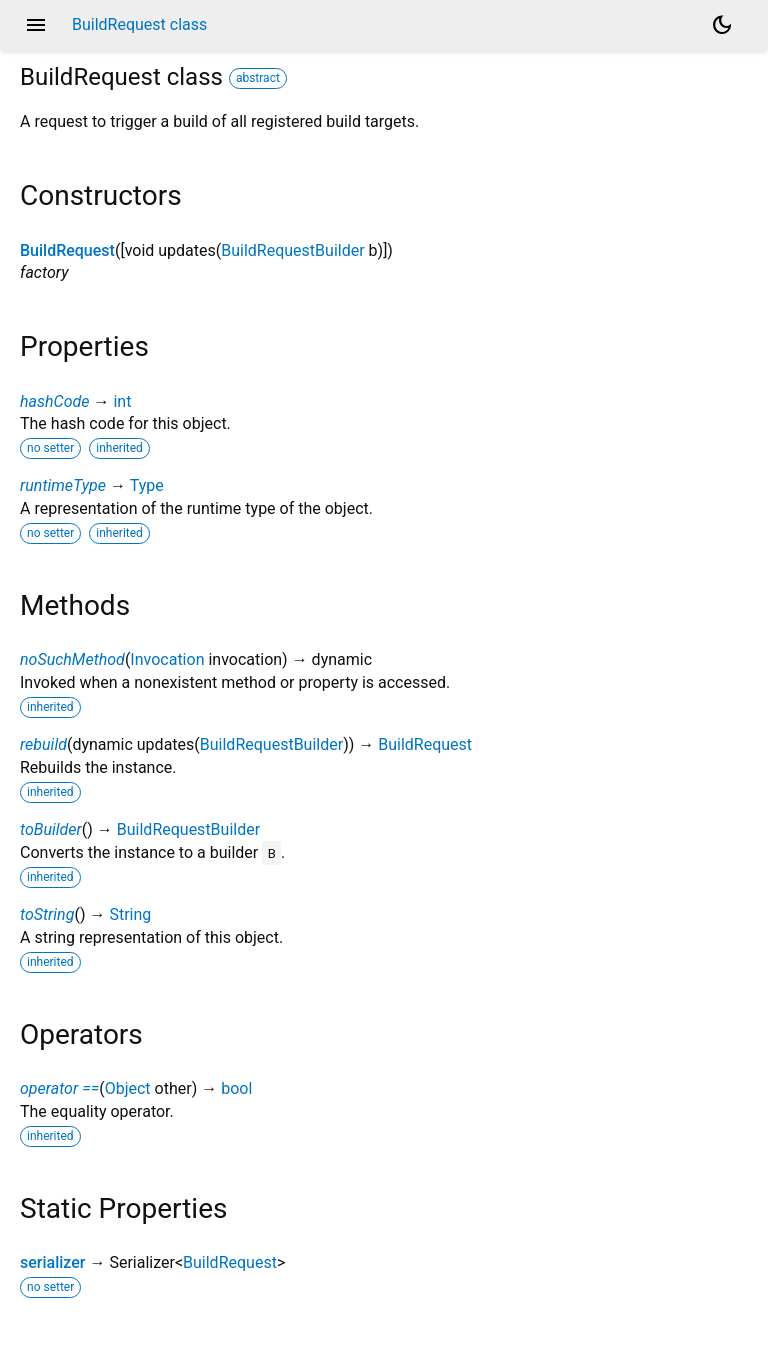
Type (147, 485)
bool (236, 1088)
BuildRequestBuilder (292, 250)
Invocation (167, 659)
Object (128, 1088)
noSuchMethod (72, 659)
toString (47, 914)
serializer (52, 1262)
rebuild (43, 744)
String (130, 914)
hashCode (54, 401)
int (122, 401)
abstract (258, 78)
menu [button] (36, 25)
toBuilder (51, 829)
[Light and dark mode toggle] (722, 25)
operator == (59, 1088)
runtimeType (63, 485)
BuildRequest (67, 250)
